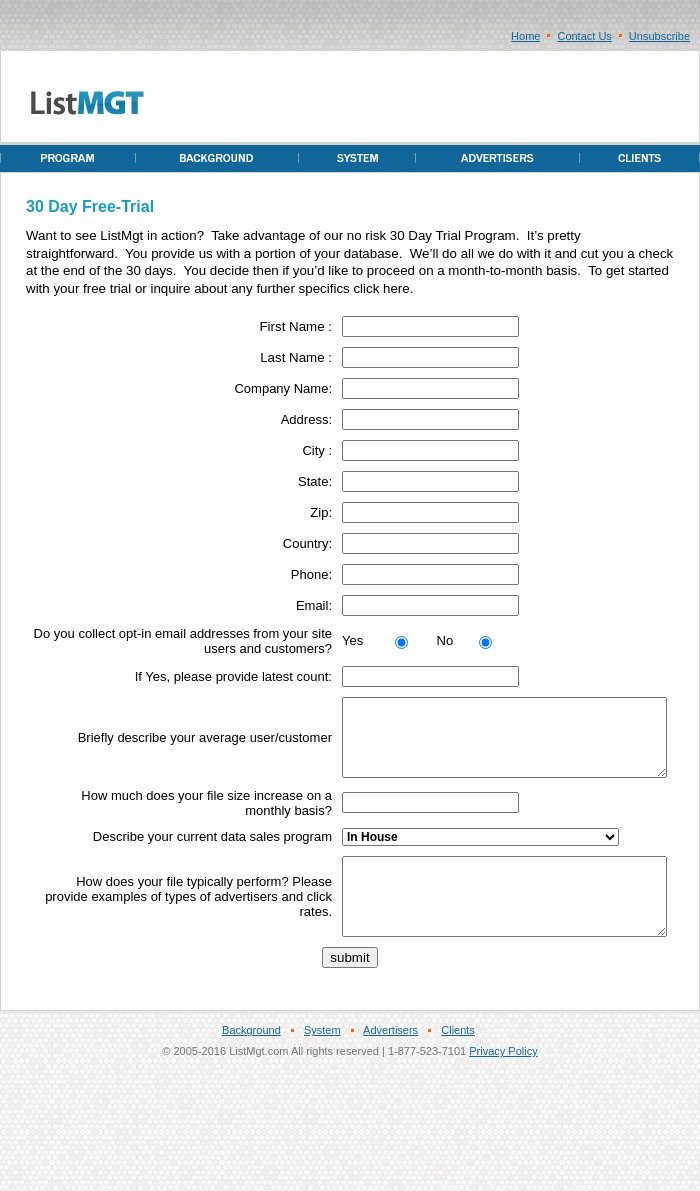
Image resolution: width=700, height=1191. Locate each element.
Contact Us (584, 36)
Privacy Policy (503, 1081)
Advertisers (390, 1060)
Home (525, 36)
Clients (458, 1060)
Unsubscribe (659, 36)
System (322, 1060)
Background (251, 1060)
